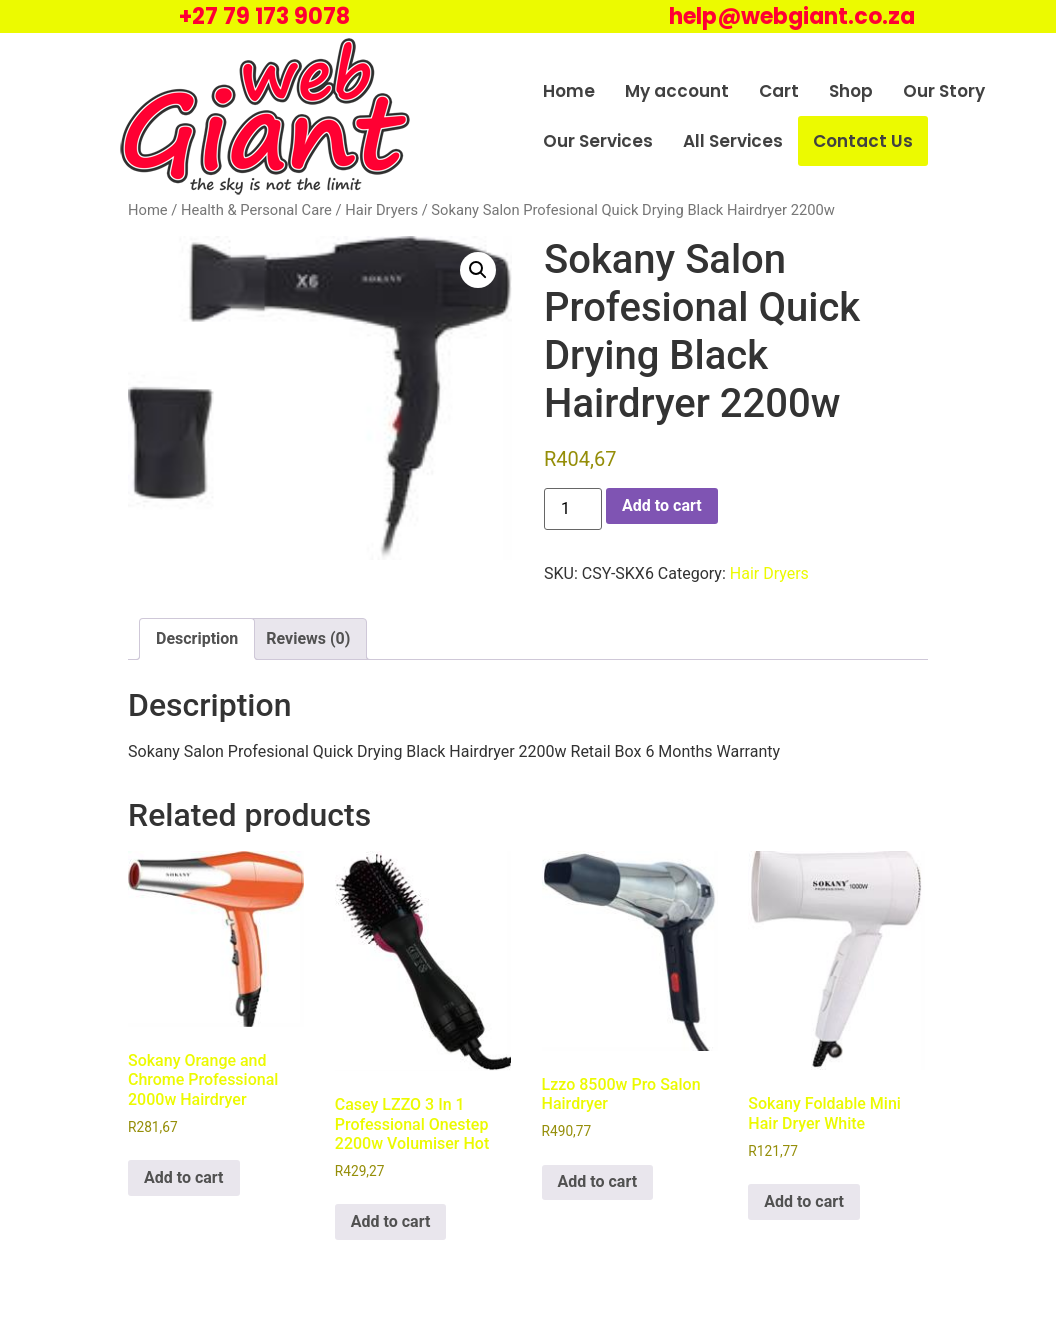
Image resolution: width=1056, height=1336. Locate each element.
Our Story (944, 91)
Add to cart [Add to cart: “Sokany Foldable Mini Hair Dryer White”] (804, 1201)
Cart (779, 91)
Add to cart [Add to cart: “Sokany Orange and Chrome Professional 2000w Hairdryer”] (184, 1177)
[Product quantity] (573, 509)
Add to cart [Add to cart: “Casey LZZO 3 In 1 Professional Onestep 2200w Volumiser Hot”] (391, 1221)
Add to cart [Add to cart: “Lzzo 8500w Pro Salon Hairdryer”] (598, 1181)
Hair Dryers (381, 210)
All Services (733, 141)
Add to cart (662, 505)
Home (569, 91)
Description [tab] (197, 638)
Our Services (598, 141)
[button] (478, 270)
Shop (851, 91)
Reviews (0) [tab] (308, 638)
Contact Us (863, 141)
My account (677, 91)
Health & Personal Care (256, 210)
